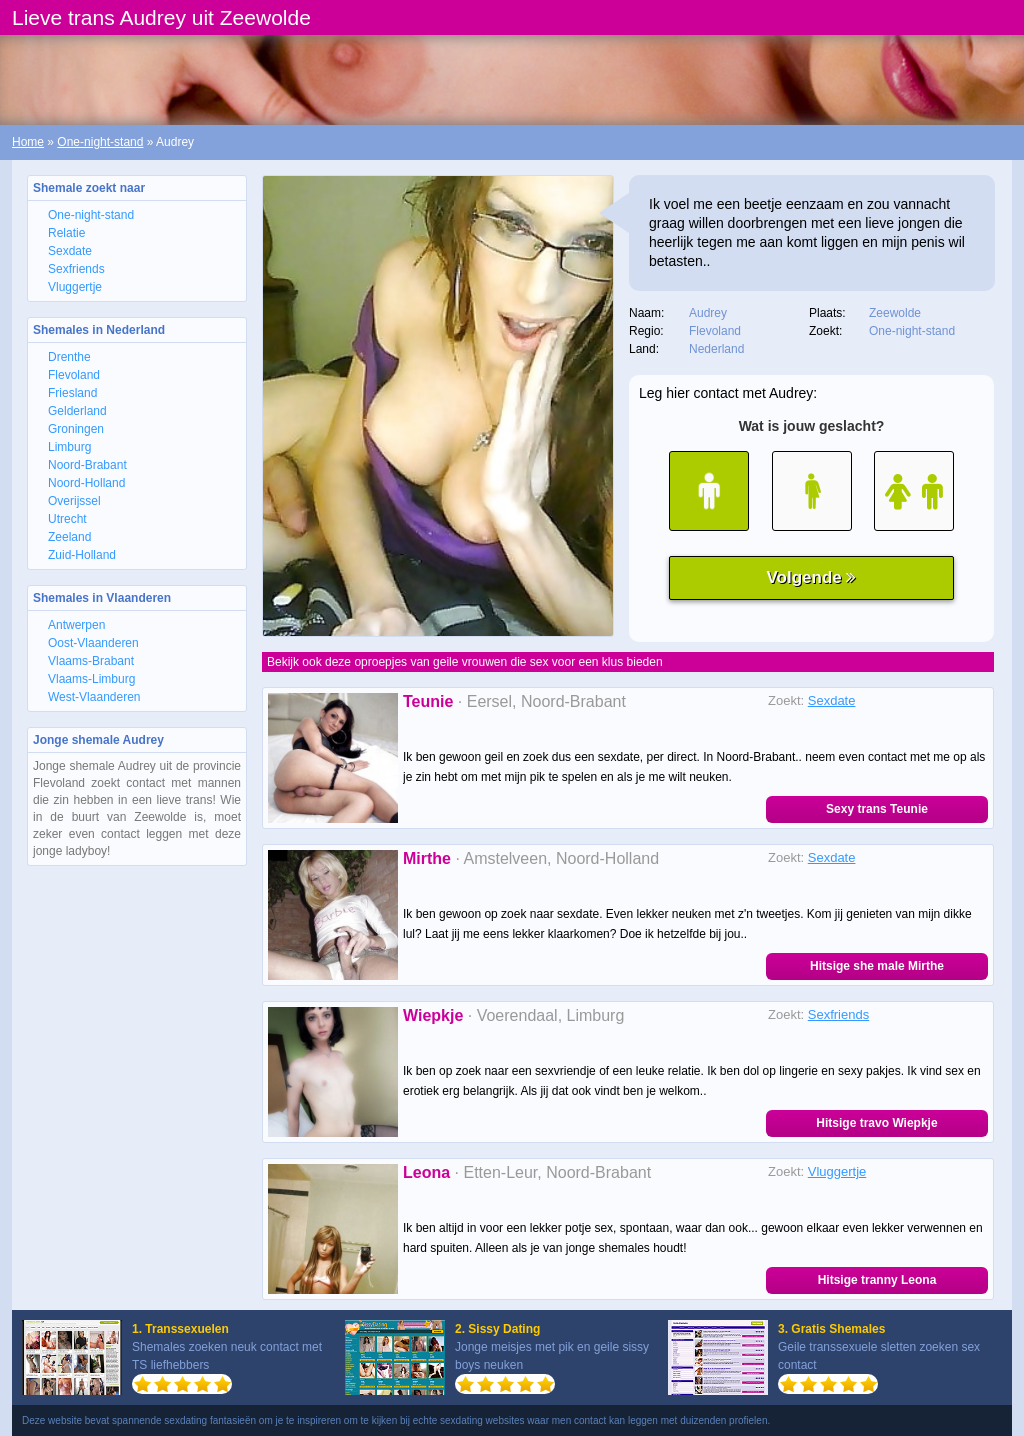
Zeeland (69, 537)
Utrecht (67, 519)
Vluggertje (75, 287)
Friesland (72, 393)
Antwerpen (76, 625)
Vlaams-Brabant (91, 661)
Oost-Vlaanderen (93, 643)
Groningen (76, 429)
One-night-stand (100, 142)
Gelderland (77, 411)
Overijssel (74, 501)
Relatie (66, 233)
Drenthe (69, 357)
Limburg (69, 447)
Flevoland (74, 375)
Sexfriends (76, 269)
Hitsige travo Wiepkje (876, 1123)
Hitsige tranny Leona (877, 1280)
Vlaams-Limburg (91, 679)
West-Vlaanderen (94, 697)
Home (28, 142)
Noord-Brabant (87, 465)
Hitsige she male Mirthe (877, 966)
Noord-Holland (86, 483)
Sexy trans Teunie (877, 809)
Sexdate (70, 251)
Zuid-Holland (82, 555)
